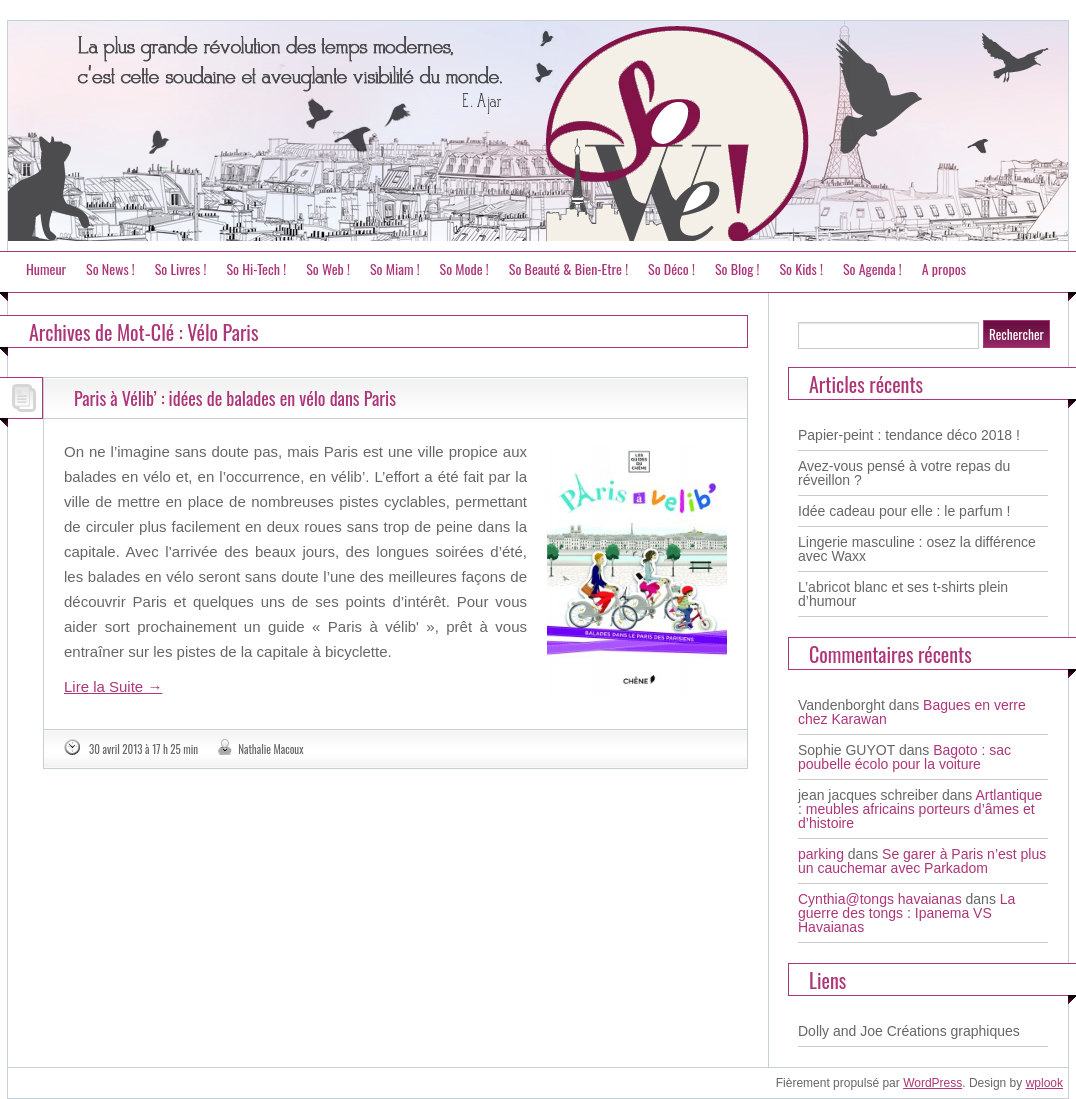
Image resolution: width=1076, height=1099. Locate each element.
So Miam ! (395, 268)
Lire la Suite (113, 686)
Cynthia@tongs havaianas (880, 899)
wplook (1044, 1083)
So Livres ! (181, 268)
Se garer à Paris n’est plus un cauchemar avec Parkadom (922, 861)
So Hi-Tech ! (256, 268)
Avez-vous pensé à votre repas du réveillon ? (904, 473)
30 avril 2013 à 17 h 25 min (143, 749)
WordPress (932, 1083)
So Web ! (328, 268)
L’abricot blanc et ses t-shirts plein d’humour (903, 594)
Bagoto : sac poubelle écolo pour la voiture (904, 757)
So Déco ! (671, 268)
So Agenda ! (872, 268)
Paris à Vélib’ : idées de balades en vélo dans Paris (235, 398)
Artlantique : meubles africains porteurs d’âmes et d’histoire (920, 809)
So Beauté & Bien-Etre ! (568, 268)
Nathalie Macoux (270, 749)
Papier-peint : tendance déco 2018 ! (909, 435)
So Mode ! (464, 268)
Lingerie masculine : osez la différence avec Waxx (917, 549)
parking (821, 854)
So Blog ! (737, 268)
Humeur (46, 268)
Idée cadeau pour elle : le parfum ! (904, 511)
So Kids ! (800, 268)
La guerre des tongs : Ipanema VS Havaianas (906, 913)
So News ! (110, 268)
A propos (944, 268)
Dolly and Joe (840, 1031)
